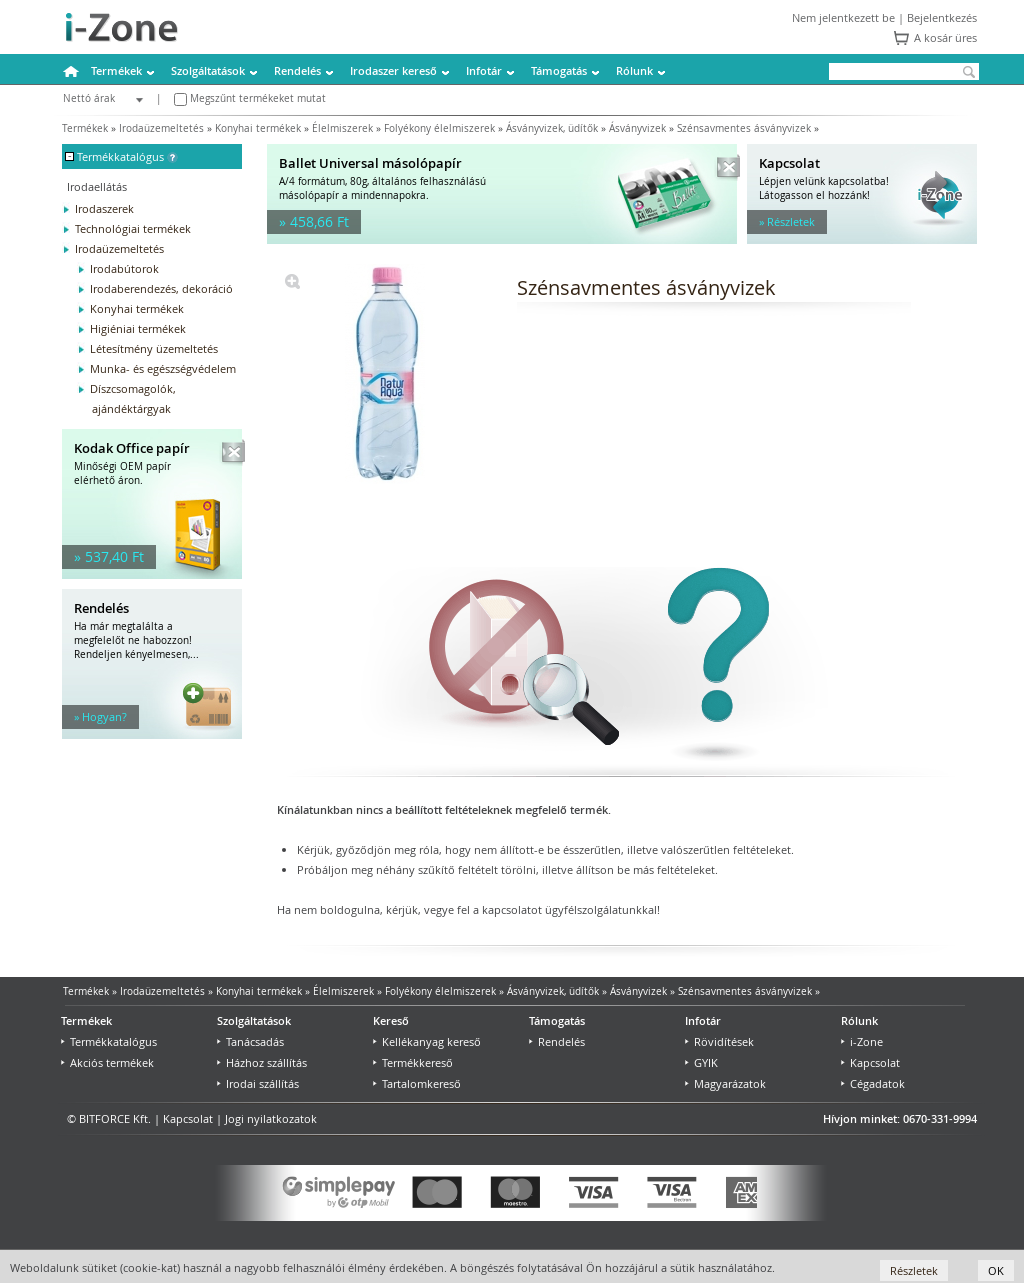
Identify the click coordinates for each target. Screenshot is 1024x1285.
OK (996, 1270)
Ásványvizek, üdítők (552, 128)
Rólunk (634, 70)
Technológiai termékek (133, 228)
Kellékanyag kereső (427, 1041)
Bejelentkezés (942, 17)
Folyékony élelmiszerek (439, 128)
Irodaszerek (104, 208)
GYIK (701, 1062)
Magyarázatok (725, 1083)
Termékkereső (413, 1062)
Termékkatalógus (109, 1041)
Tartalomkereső (417, 1083)
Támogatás (559, 70)
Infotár (484, 70)
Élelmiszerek (342, 128)
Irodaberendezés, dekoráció (161, 288)
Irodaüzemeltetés (161, 128)
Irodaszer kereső (393, 70)
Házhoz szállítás (262, 1062)
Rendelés (297, 70)
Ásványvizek (637, 128)
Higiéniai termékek (138, 328)
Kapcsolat (870, 1062)
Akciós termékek (107, 1062)
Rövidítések (719, 1041)
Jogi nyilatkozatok (271, 1118)
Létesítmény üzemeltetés (154, 348)
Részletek (914, 1270)
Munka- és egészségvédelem (163, 368)
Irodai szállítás (258, 1083)
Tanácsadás (250, 1041)
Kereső (391, 1020)
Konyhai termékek (258, 128)
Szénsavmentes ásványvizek (744, 128)
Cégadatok (873, 1083)
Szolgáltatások (208, 70)
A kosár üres (945, 37)
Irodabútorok (124, 268)
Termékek (116, 70)
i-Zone (862, 1041)
